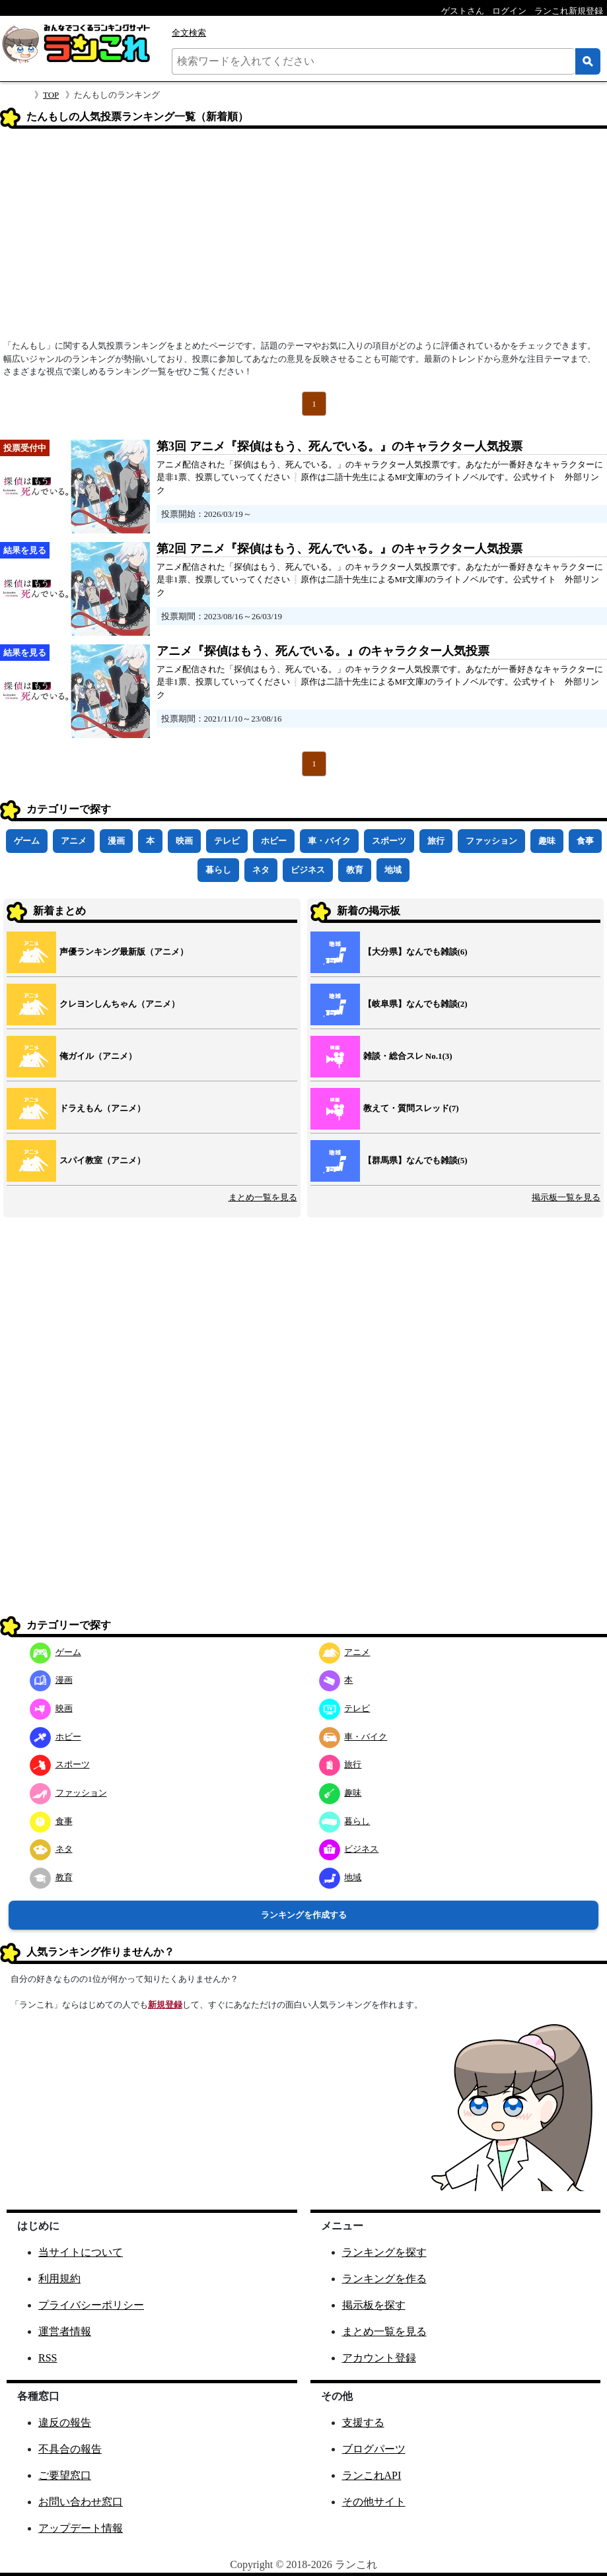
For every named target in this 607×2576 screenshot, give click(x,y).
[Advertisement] (303, 238)
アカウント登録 (379, 2357)
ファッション (491, 841)
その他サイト (374, 2501)
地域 (393, 870)
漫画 (116, 841)
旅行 (436, 841)
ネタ (260, 870)
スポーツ (389, 841)
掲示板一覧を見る (566, 1197)
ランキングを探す (384, 2252)
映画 (184, 841)
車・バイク (329, 841)
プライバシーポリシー (91, 2305)
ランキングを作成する (304, 1915)
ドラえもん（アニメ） (102, 1108)
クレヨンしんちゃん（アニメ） (119, 1004)
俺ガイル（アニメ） (98, 1056)
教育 (354, 870)
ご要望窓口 (64, 2475)
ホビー (274, 841)
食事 (585, 841)
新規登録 (165, 2005)
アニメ (74, 841)
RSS (47, 2357)
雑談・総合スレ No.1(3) (407, 1056)
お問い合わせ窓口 (80, 2501)
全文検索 (189, 33)
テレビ (227, 841)
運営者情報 (64, 2331)
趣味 (546, 841)
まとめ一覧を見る (263, 1197)
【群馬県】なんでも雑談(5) (415, 1160)
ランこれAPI (372, 2475)
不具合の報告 (70, 2449)
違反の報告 (64, 2422)
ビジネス (308, 870)
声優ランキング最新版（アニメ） (123, 952)
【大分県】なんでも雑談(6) (415, 952)
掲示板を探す (374, 2305)
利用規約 (59, 2278)
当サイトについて (80, 2252)
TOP (51, 95)
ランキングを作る (384, 2278)
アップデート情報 (80, 2528)
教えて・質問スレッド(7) (411, 1108)
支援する (363, 2422)
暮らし (218, 870)
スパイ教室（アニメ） (102, 1160)
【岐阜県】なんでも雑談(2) (415, 1004)
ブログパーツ (374, 2449)
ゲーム (27, 841)
